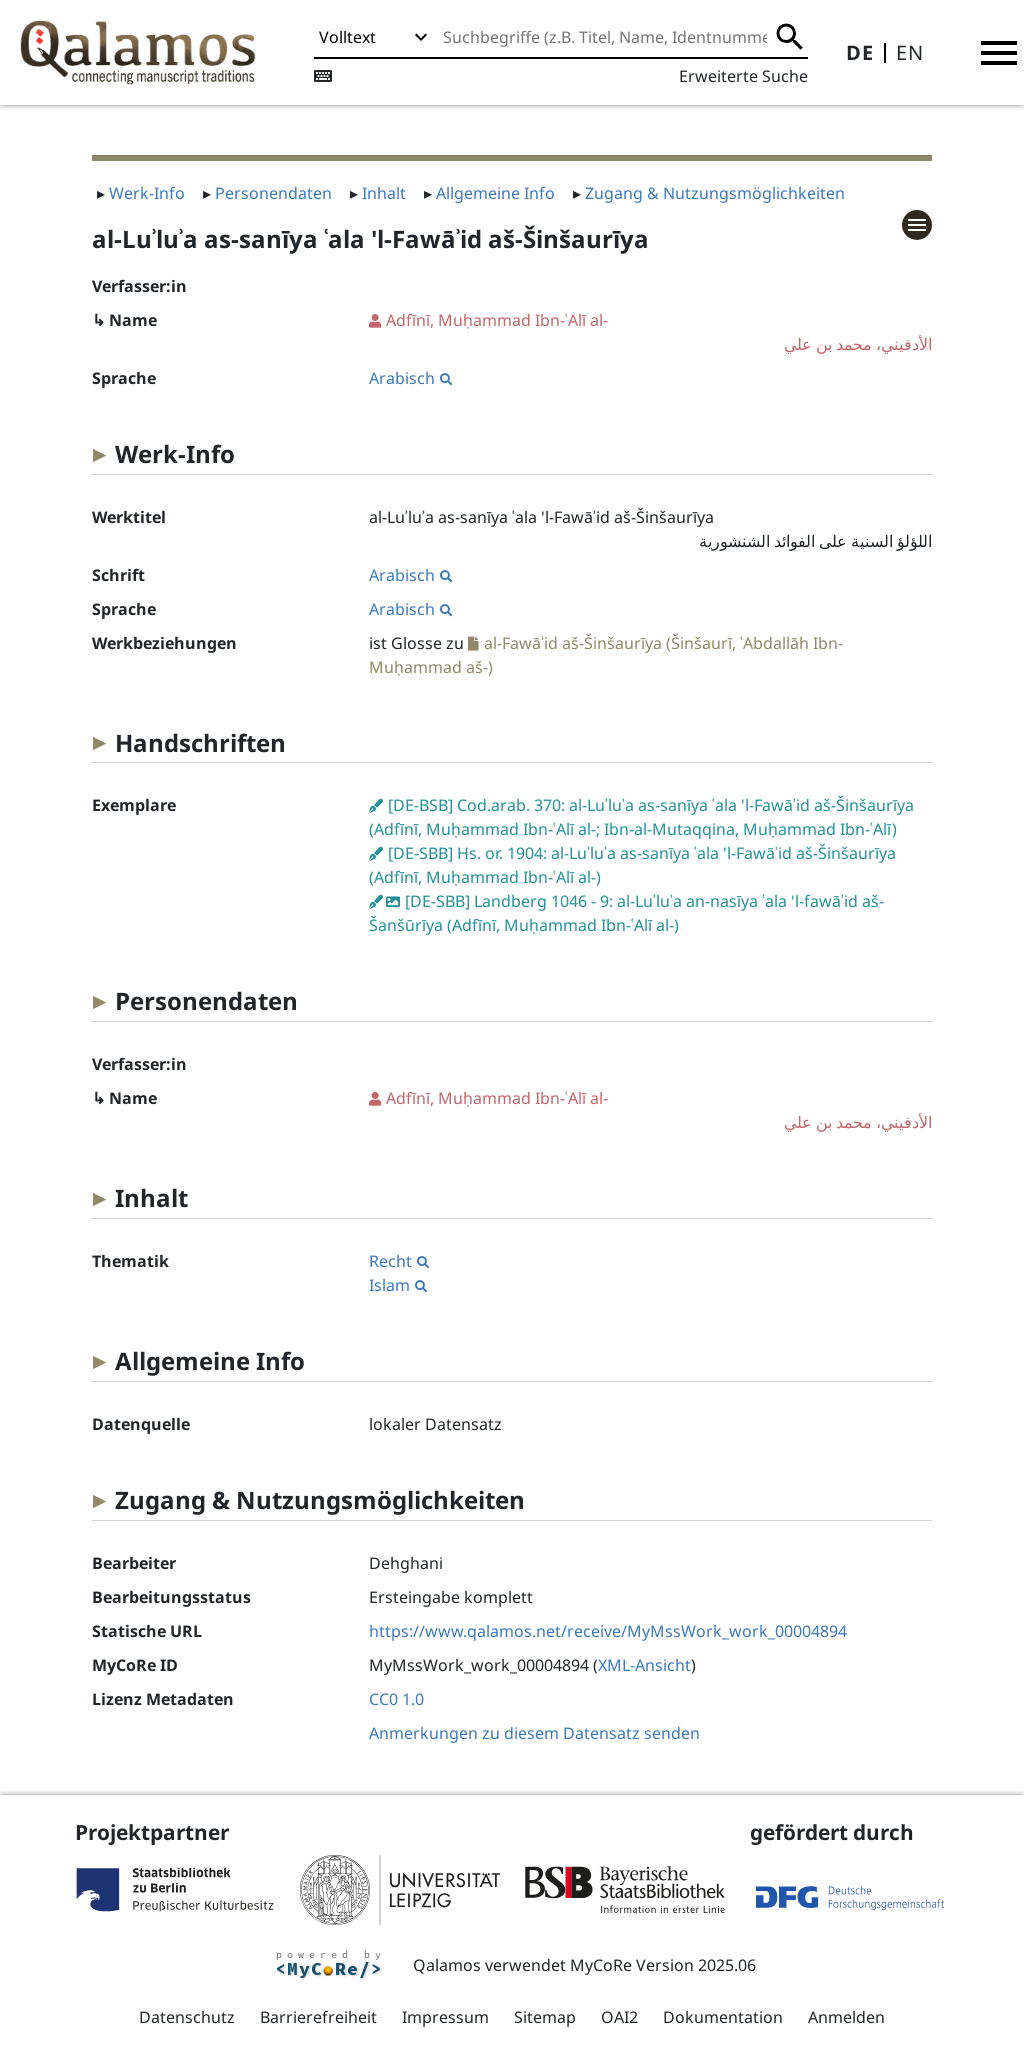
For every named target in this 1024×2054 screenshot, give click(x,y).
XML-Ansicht (644, 1665)
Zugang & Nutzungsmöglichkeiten (715, 193)
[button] (999, 53)
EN (910, 52)
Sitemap (545, 2017)
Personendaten (273, 193)
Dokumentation (723, 2017)
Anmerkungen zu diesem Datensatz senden (534, 1733)
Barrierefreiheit (318, 2017)
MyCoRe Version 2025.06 (663, 1965)
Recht (399, 1261)
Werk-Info (147, 193)
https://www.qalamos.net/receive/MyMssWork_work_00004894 (608, 1631)
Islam (398, 1285)
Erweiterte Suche (743, 76)
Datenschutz (187, 2017)
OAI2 (619, 2017)
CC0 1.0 (396, 1699)
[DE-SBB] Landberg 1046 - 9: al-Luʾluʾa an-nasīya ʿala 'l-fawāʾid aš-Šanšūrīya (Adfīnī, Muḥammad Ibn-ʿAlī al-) (627, 913)
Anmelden (846, 2017)
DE (860, 52)
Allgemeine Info (495, 193)
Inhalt (384, 193)
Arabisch (410, 378)
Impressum (445, 2017)
